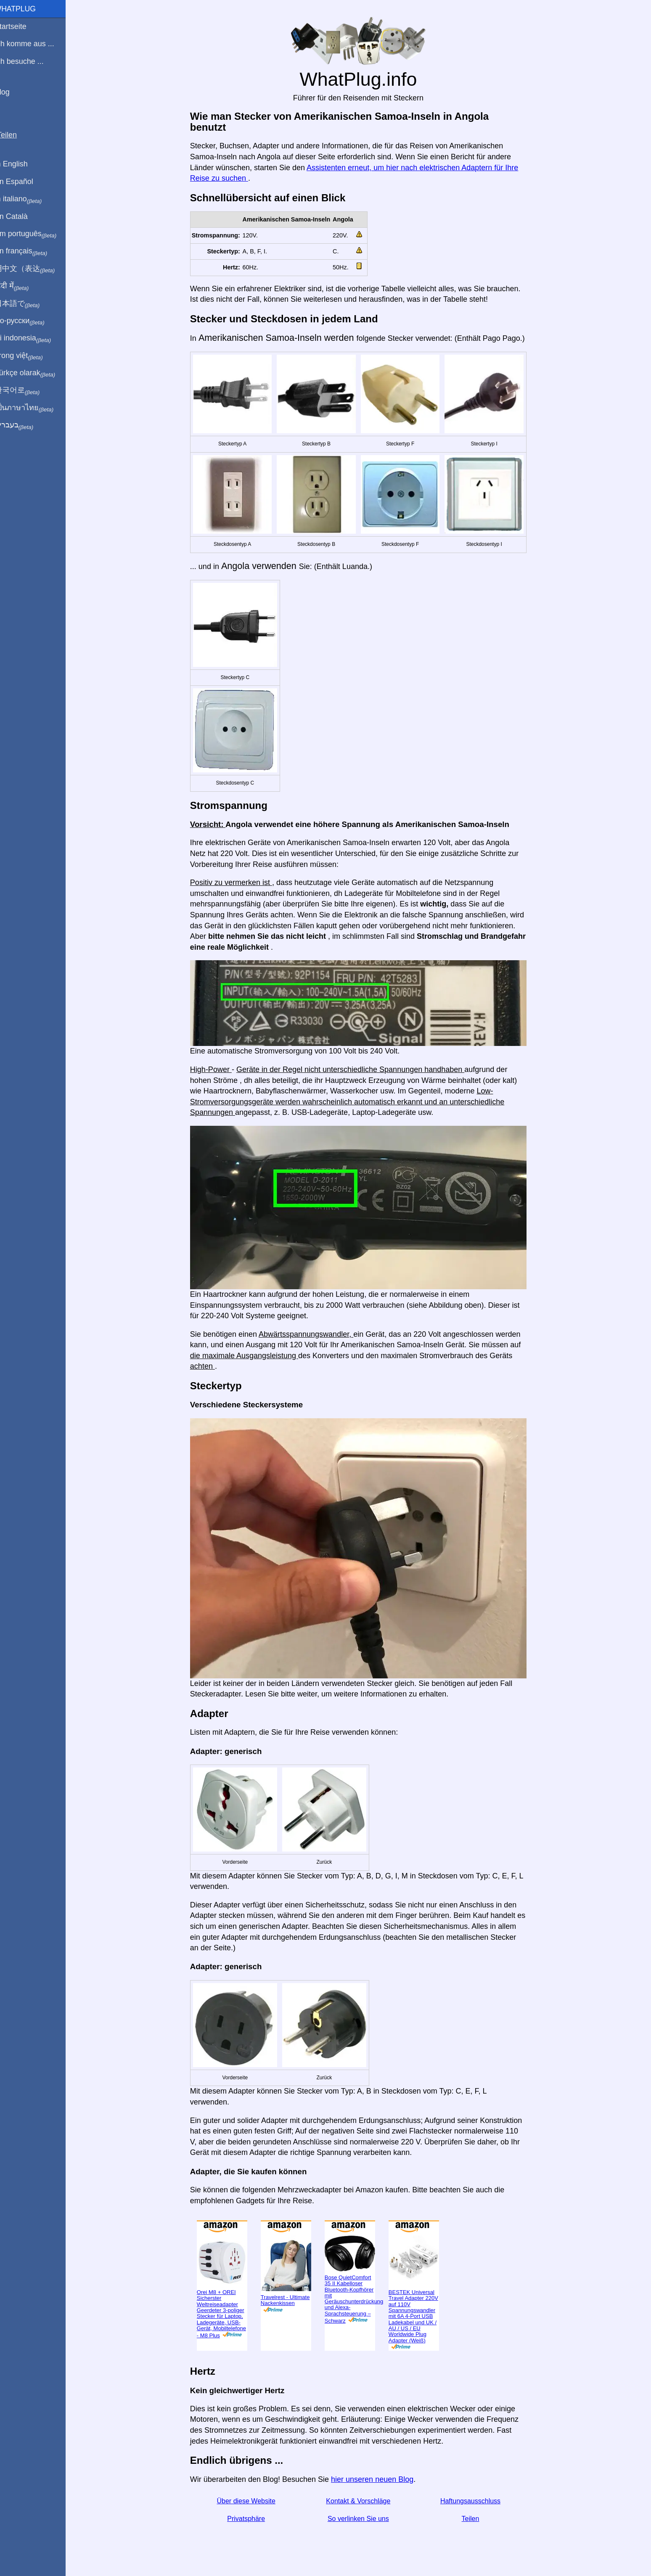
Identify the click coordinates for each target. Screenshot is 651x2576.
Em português (36, 234)
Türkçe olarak (35, 373)
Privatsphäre (251, 2518)
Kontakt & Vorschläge (363, 2501)
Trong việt (29, 356)
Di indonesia (33, 338)
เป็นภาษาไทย (34, 408)
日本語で (27, 303)
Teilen (475, 2518)
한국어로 (27, 390)
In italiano (28, 199)
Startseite (21, 26)
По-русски (30, 321)
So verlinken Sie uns (363, 2518)
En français (31, 251)
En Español (24, 181)
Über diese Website (251, 2501)
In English (21, 164)
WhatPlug (25, 9)
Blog (12, 92)
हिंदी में (22, 286)
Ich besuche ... (29, 61)
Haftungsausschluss (475, 2501)
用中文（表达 (35, 269)
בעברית (24, 425)
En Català (21, 216)
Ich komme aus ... (34, 44)
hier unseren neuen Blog (377, 2479)
